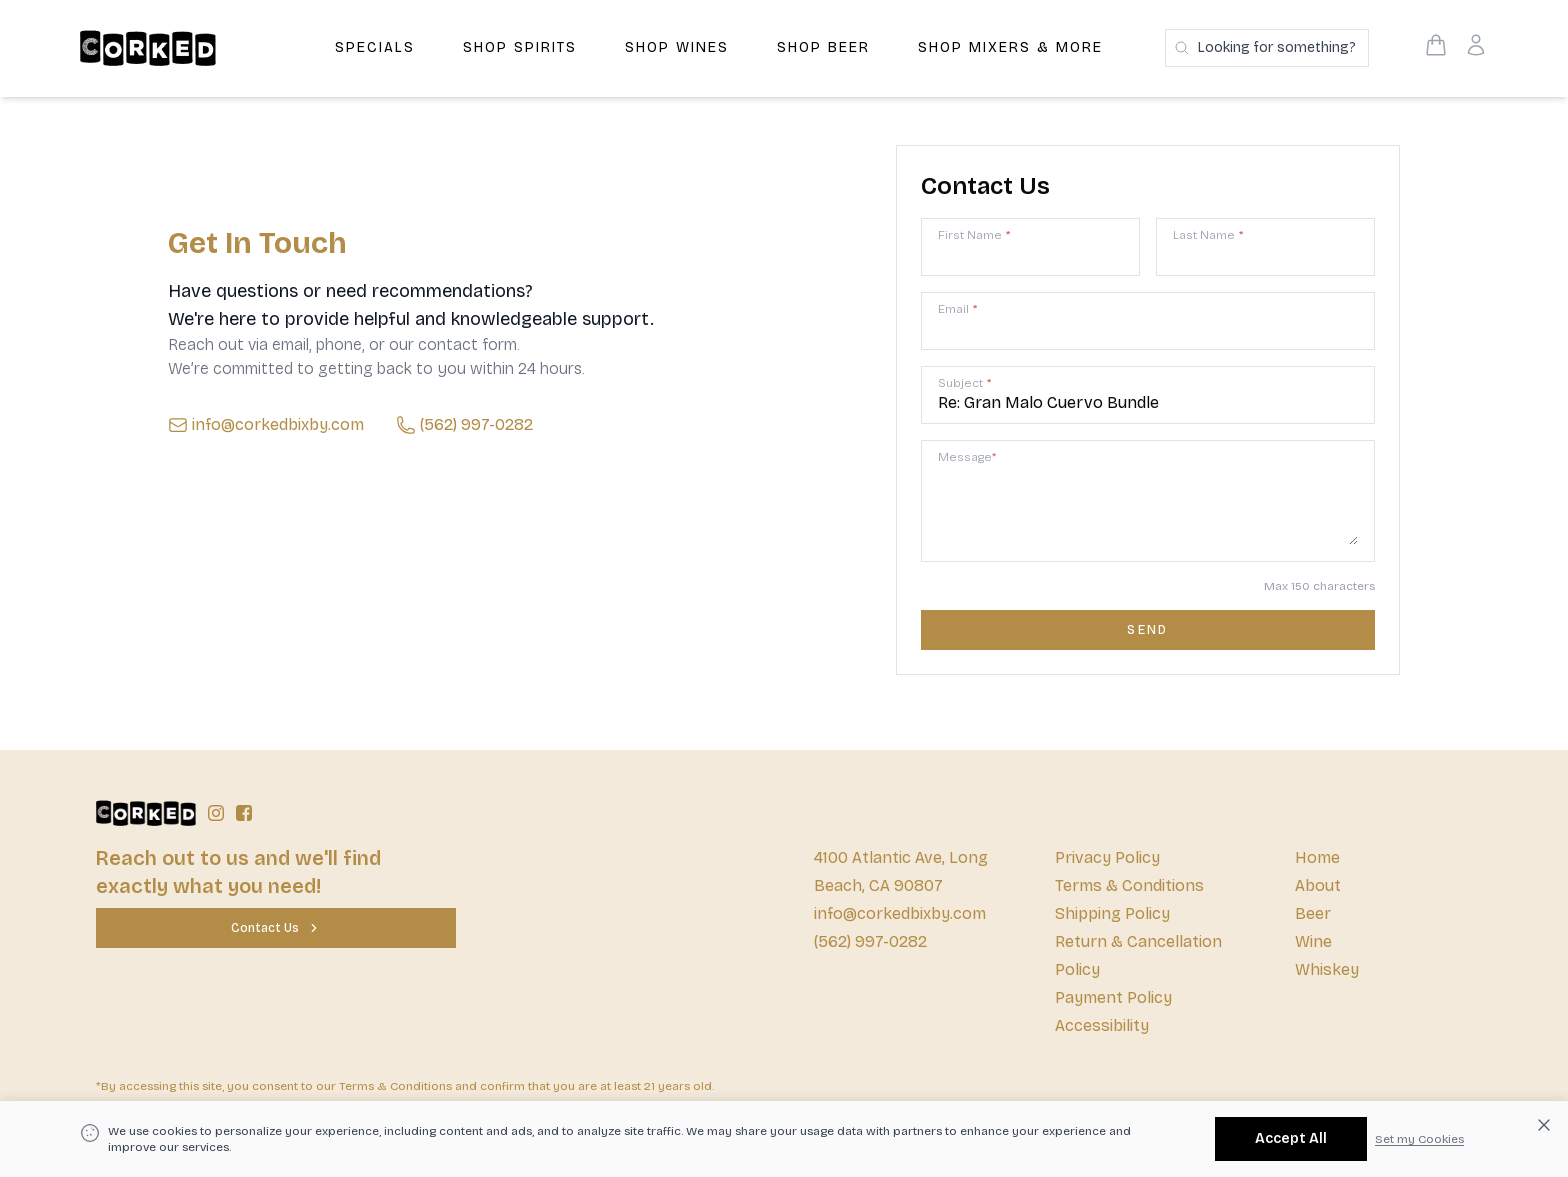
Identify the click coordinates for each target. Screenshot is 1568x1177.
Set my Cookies (1419, 1139)
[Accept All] (1291, 1139)
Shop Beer (823, 47)
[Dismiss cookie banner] (1544, 1125)
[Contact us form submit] (1148, 630)
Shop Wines (677, 47)
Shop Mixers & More (1010, 47)
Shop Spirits (520, 47)
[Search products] (1267, 48)
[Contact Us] (276, 928)
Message (967, 457)
